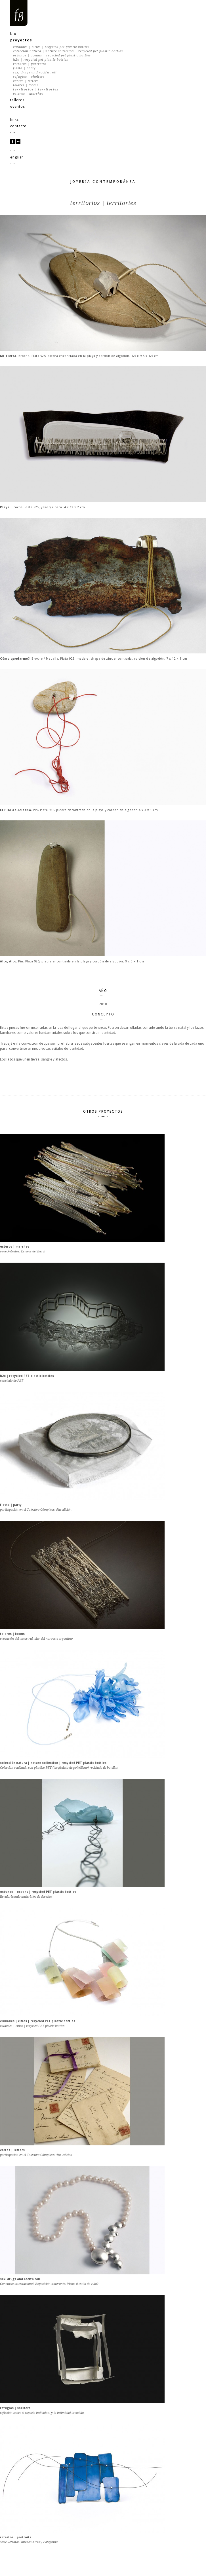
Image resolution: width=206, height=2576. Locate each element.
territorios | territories (35, 89)
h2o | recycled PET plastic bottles (40, 60)
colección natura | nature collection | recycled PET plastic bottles (68, 51)
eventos (17, 106)
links (14, 119)
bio (13, 33)
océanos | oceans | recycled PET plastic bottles (52, 55)
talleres (17, 100)
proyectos (21, 40)
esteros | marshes (28, 94)
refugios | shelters (29, 77)
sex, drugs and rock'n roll (34, 72)
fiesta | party (24, 68)
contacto (18, 126)
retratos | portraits (29, 64)
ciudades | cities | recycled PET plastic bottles (51, 47)
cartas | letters (26, 81)
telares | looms (26, 85)
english (17, 157)
